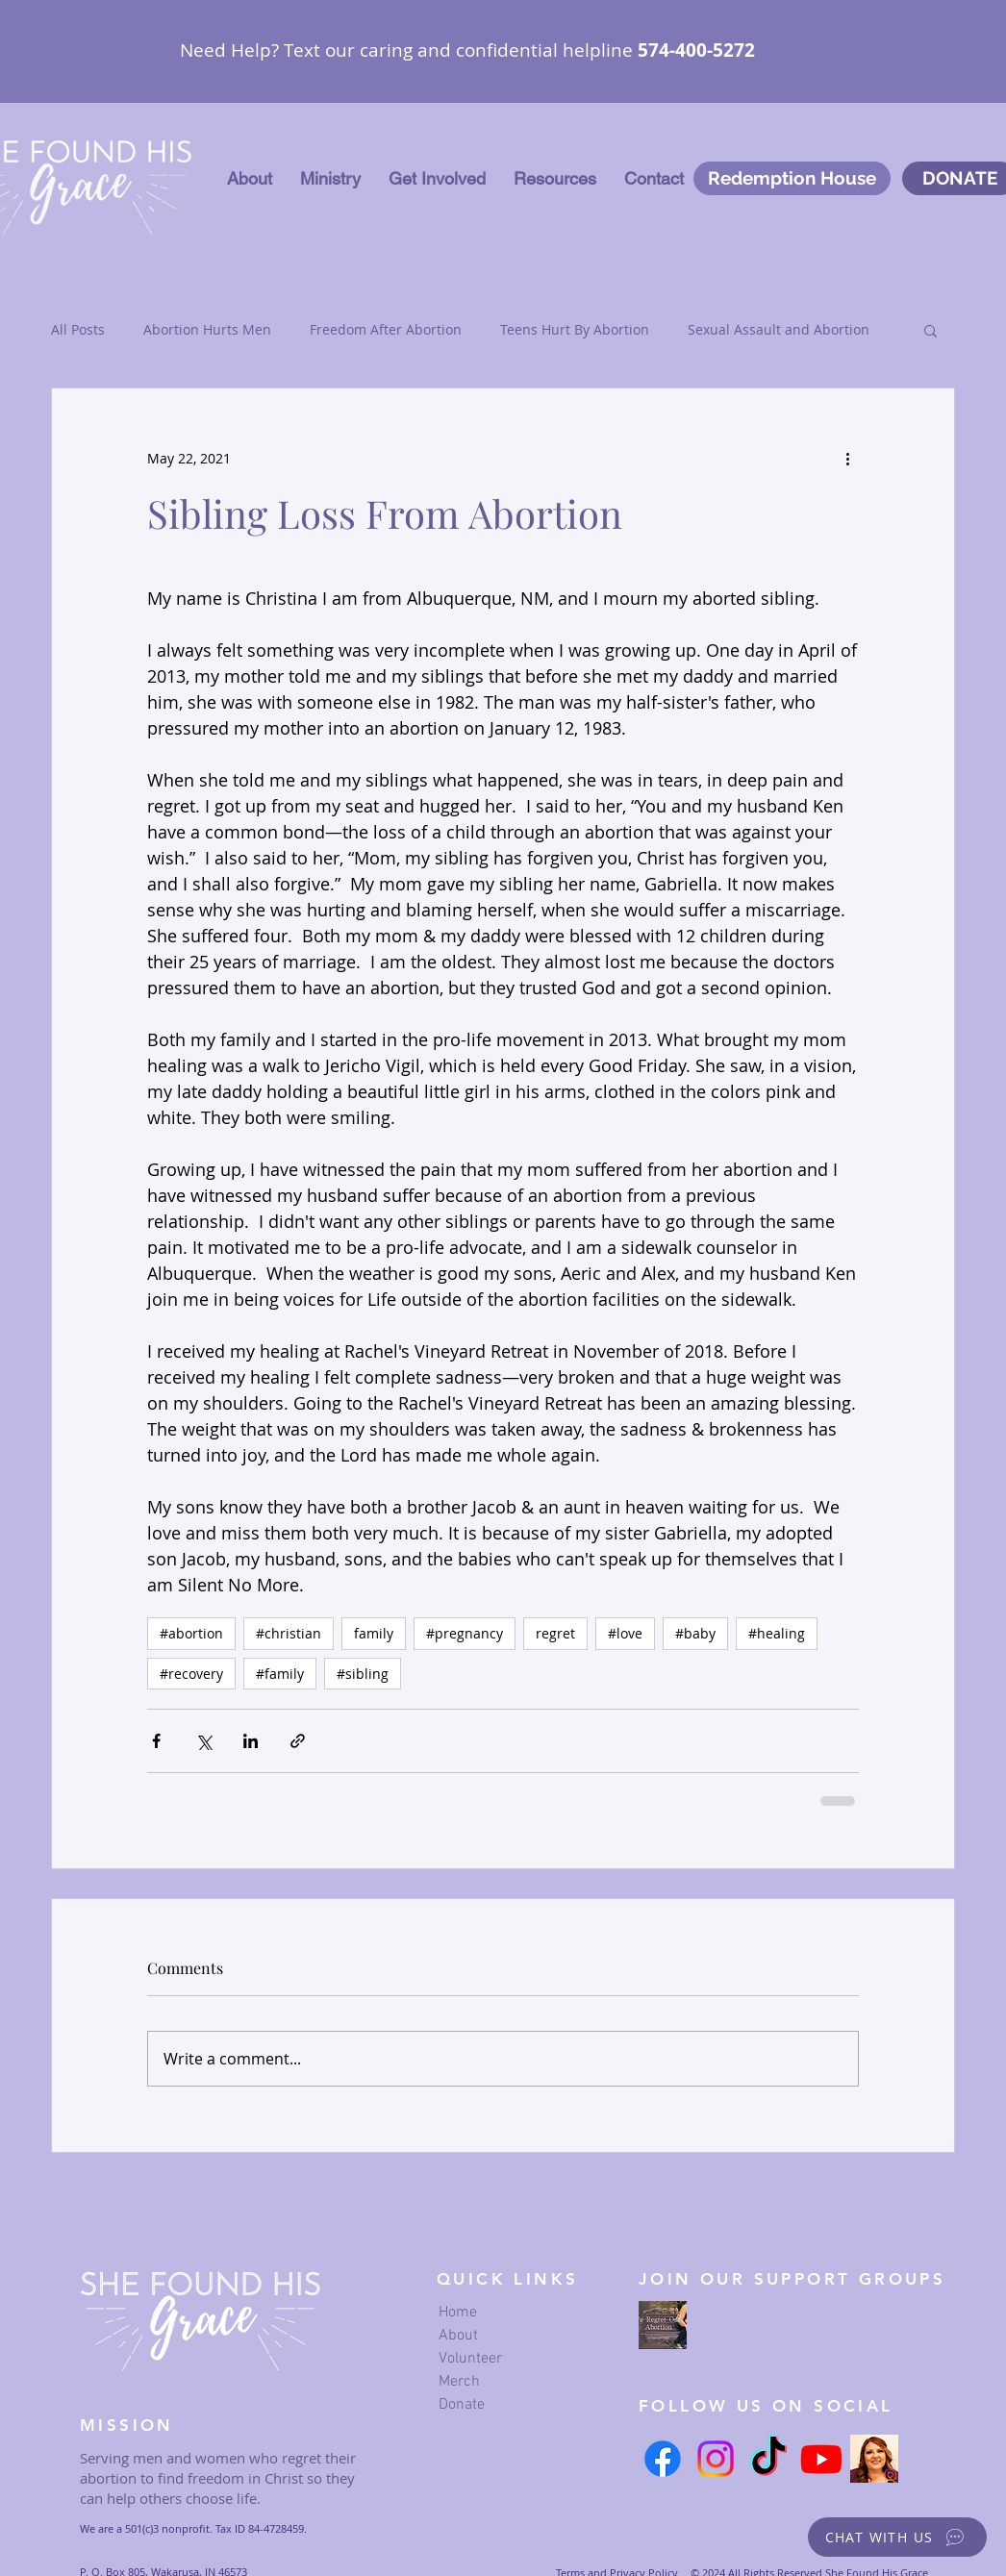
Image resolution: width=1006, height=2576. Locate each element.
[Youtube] (821, 2459)
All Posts (78, 329)
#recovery (191, 1673)
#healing (776, 1633)
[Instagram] (716, 2459)
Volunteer (470, 2358)
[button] (329, 179)
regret (555, 1633)
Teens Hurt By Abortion (574, 329)
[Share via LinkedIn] (250, 1741)
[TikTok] (768, 2459)
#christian (288, 1633)
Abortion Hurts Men (207, 329)
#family (280, 1673)
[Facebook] (663, 2459)
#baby (695, 1633)
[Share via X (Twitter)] (203, 1741)
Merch (459, 2381)
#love (625, 1633)
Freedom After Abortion (386, 329)
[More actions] (847, 457)
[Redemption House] (792, 178)
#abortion (191, 1633)
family (373, 1633)
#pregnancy (464, 1633)
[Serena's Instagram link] (874, 2459)
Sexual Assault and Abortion (778, 329)
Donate (462, 2404)
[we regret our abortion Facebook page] (663, 2325)
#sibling (363, 1673)
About (458, 2335)
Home (458, 2312)
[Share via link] (298, 1741)
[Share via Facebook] (156, 1741)
